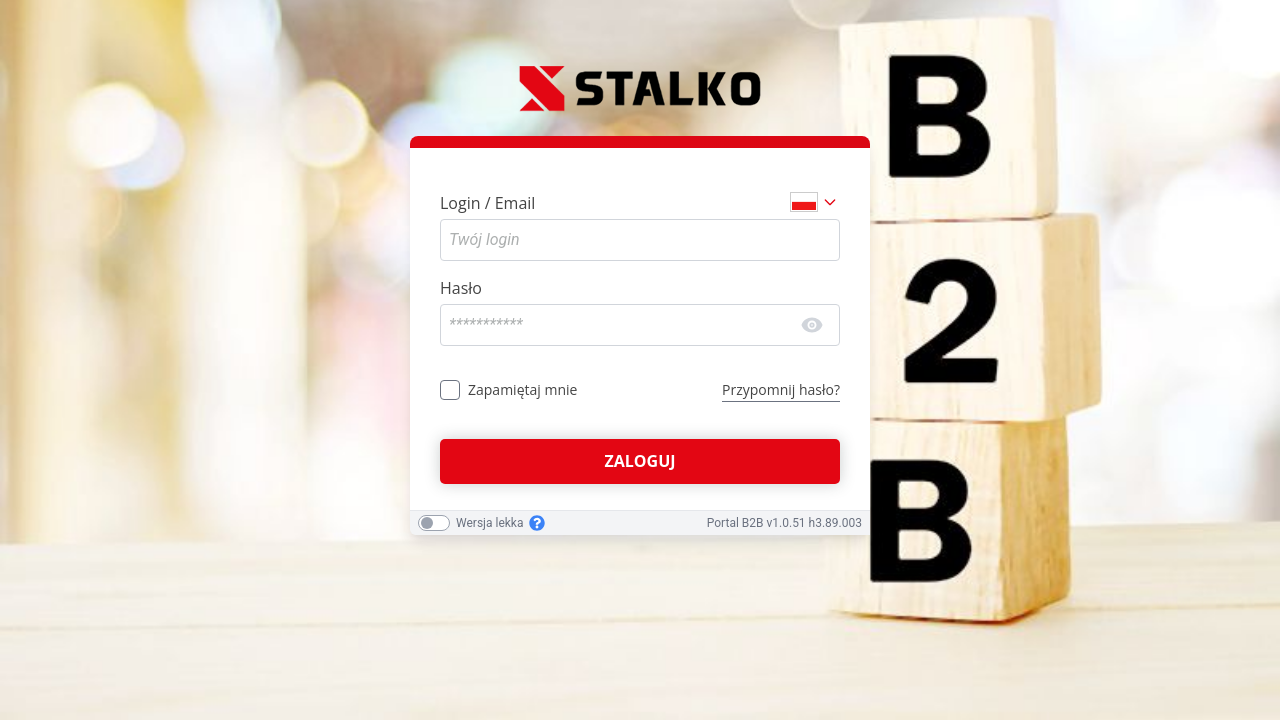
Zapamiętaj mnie (522, 389)
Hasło (461, 288)
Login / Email (487, 203)
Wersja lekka (489, 523)
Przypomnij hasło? (781, 389)
